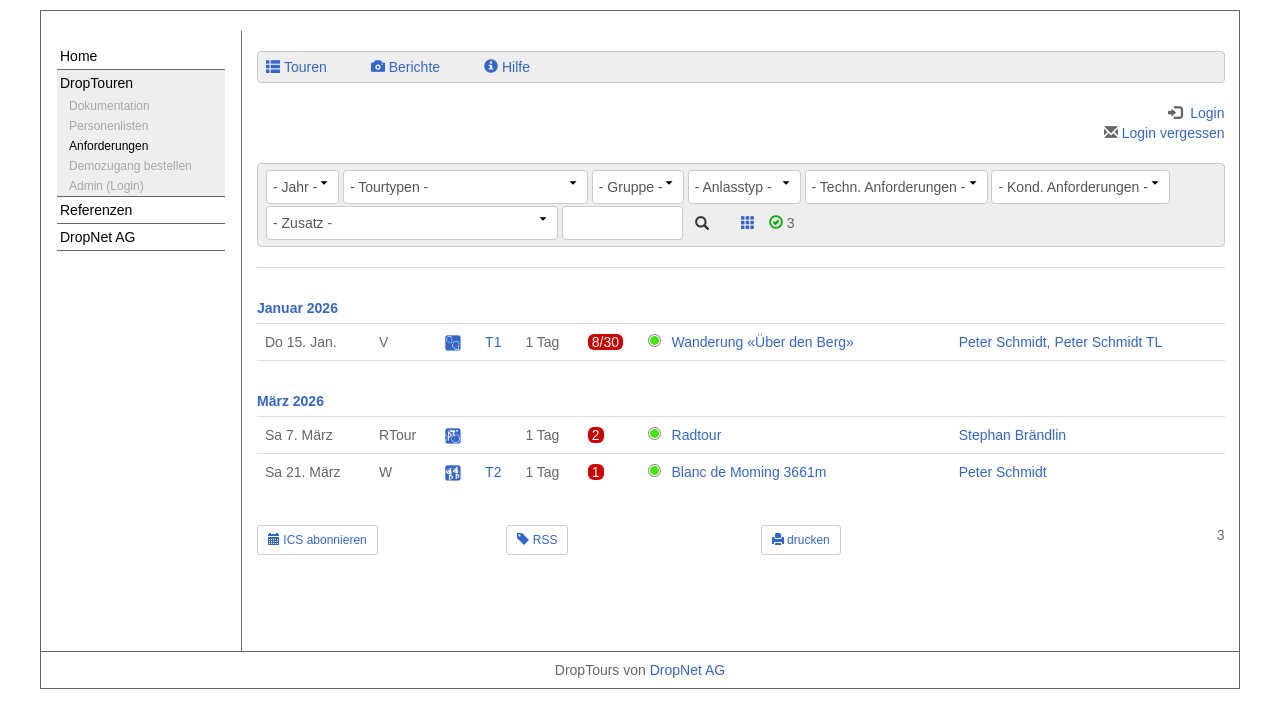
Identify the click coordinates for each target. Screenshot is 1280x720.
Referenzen (96, 210)
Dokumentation (109, 106)
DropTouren (96, 83)
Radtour (697, 435)
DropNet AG (97, 237)
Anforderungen (108, 146)
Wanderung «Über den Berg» (763, 342)
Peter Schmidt (1003, 342)
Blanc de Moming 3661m (749, 472)
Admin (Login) (106, 186)
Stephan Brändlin (1012, 435)
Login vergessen (1164, 133)
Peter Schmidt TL (1108, 342)
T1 (493, 342)
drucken (801, 540)
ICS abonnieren (317, 540)
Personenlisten (108, 126)
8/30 (605, 342)
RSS (537, 540)
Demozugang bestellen (130, 166)
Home (78, 56)
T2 (493, 472)
